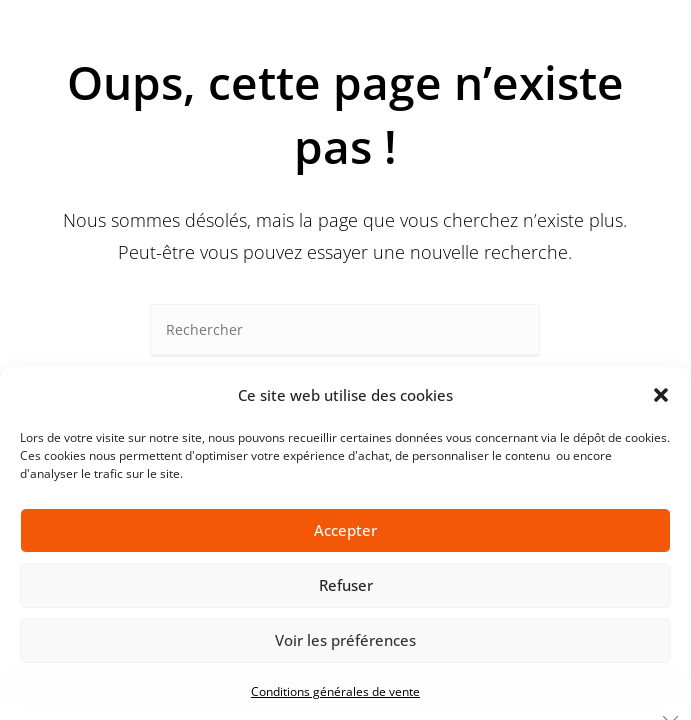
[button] (661, 395)
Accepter (345, 530)
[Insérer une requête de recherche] (345, 330)
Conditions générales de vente (335, 691)
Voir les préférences (345, 640)
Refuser (346, 585)
